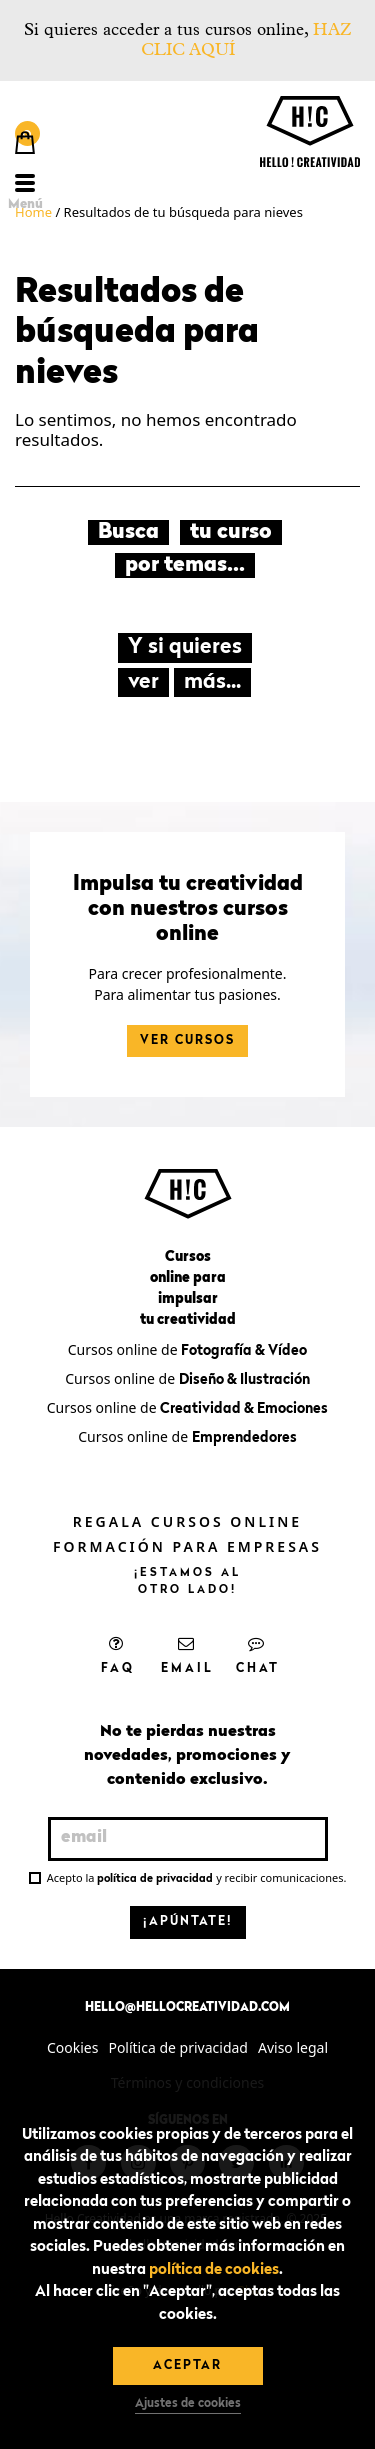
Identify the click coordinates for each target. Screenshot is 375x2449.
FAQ (118, 1655)
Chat (258, 1655)
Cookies (72, 2047)
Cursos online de (187, 1349)
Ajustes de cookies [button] (188, 2404)
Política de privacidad (178, 2047)
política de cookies (214, 2270)
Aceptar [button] (187, 2366)
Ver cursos (187, 1041)
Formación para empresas (187, 1546)
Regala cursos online (187, 1521)
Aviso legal (293, 2047)
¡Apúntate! (188, 1922)
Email (187, 1655)
